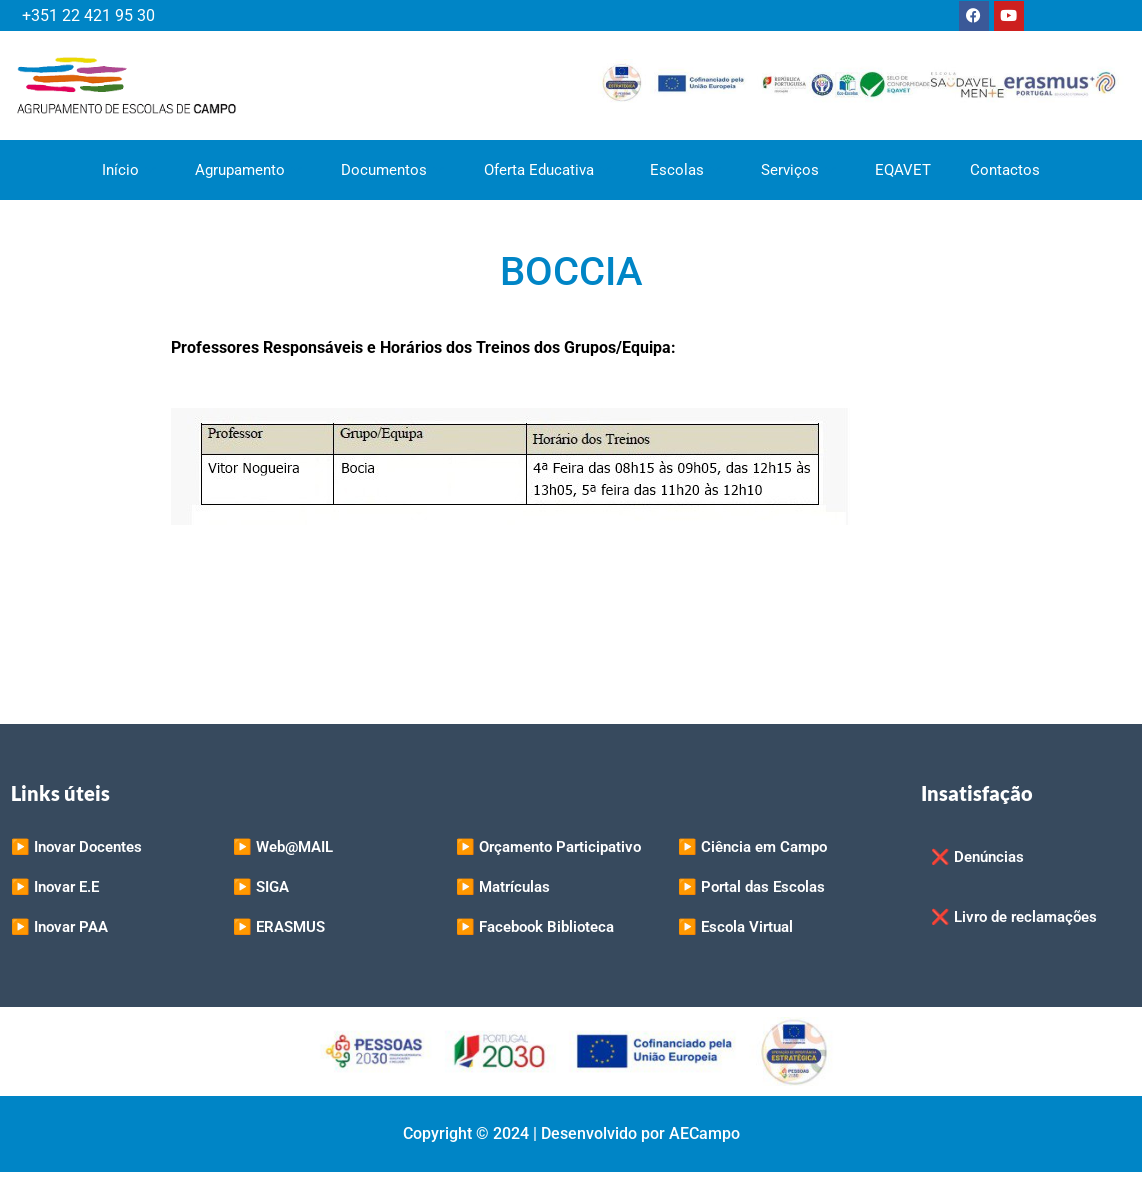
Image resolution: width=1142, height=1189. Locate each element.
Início (127, 170)
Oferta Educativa (547, 170)
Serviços (799, 170)
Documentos (392, 170)
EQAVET (905, 170)
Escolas (686, 170)
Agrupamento (247, 170)
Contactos (1008, 170)
